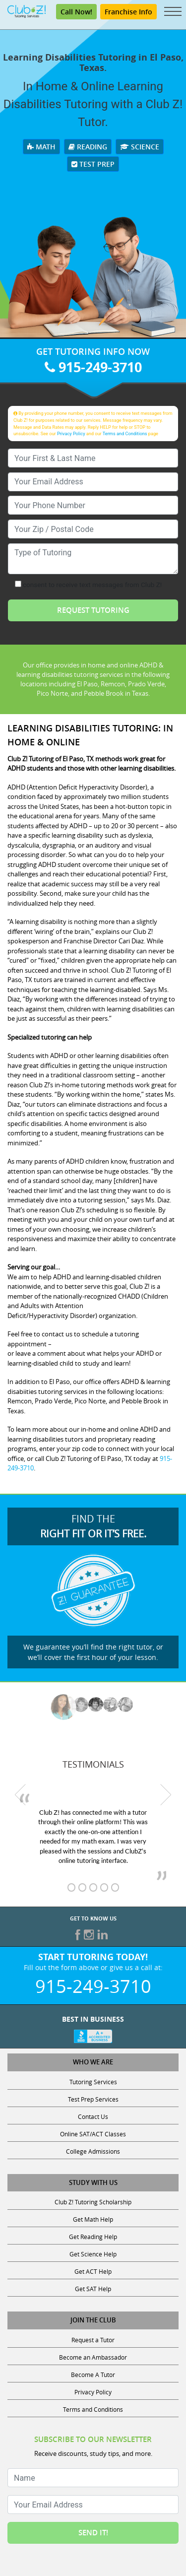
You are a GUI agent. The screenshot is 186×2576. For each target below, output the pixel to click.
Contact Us (93, 2116)
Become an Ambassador (93, 2357)
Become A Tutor (93, 2374)
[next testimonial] (166, 1794)
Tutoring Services (93, 2082)
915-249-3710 (93, 367)
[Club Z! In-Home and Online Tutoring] (26, 10)
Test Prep (93, 164)
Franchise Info (128, 11)
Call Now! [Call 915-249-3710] (76, 11)
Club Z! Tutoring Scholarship (93, 2202)
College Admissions (93, 2151)
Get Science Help (93, 2254)
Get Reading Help (93, 2237)
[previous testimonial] (20, 1794)
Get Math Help (93, 2219)
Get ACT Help (93, 2271)
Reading (87, 146)
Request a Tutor (93, 2340)
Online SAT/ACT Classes (93, 2134)
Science (139, 146)
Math (41, 146)
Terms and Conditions (125, 433)
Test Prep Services (93, 2099)
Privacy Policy (71, 433)
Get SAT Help (93, 2289)
